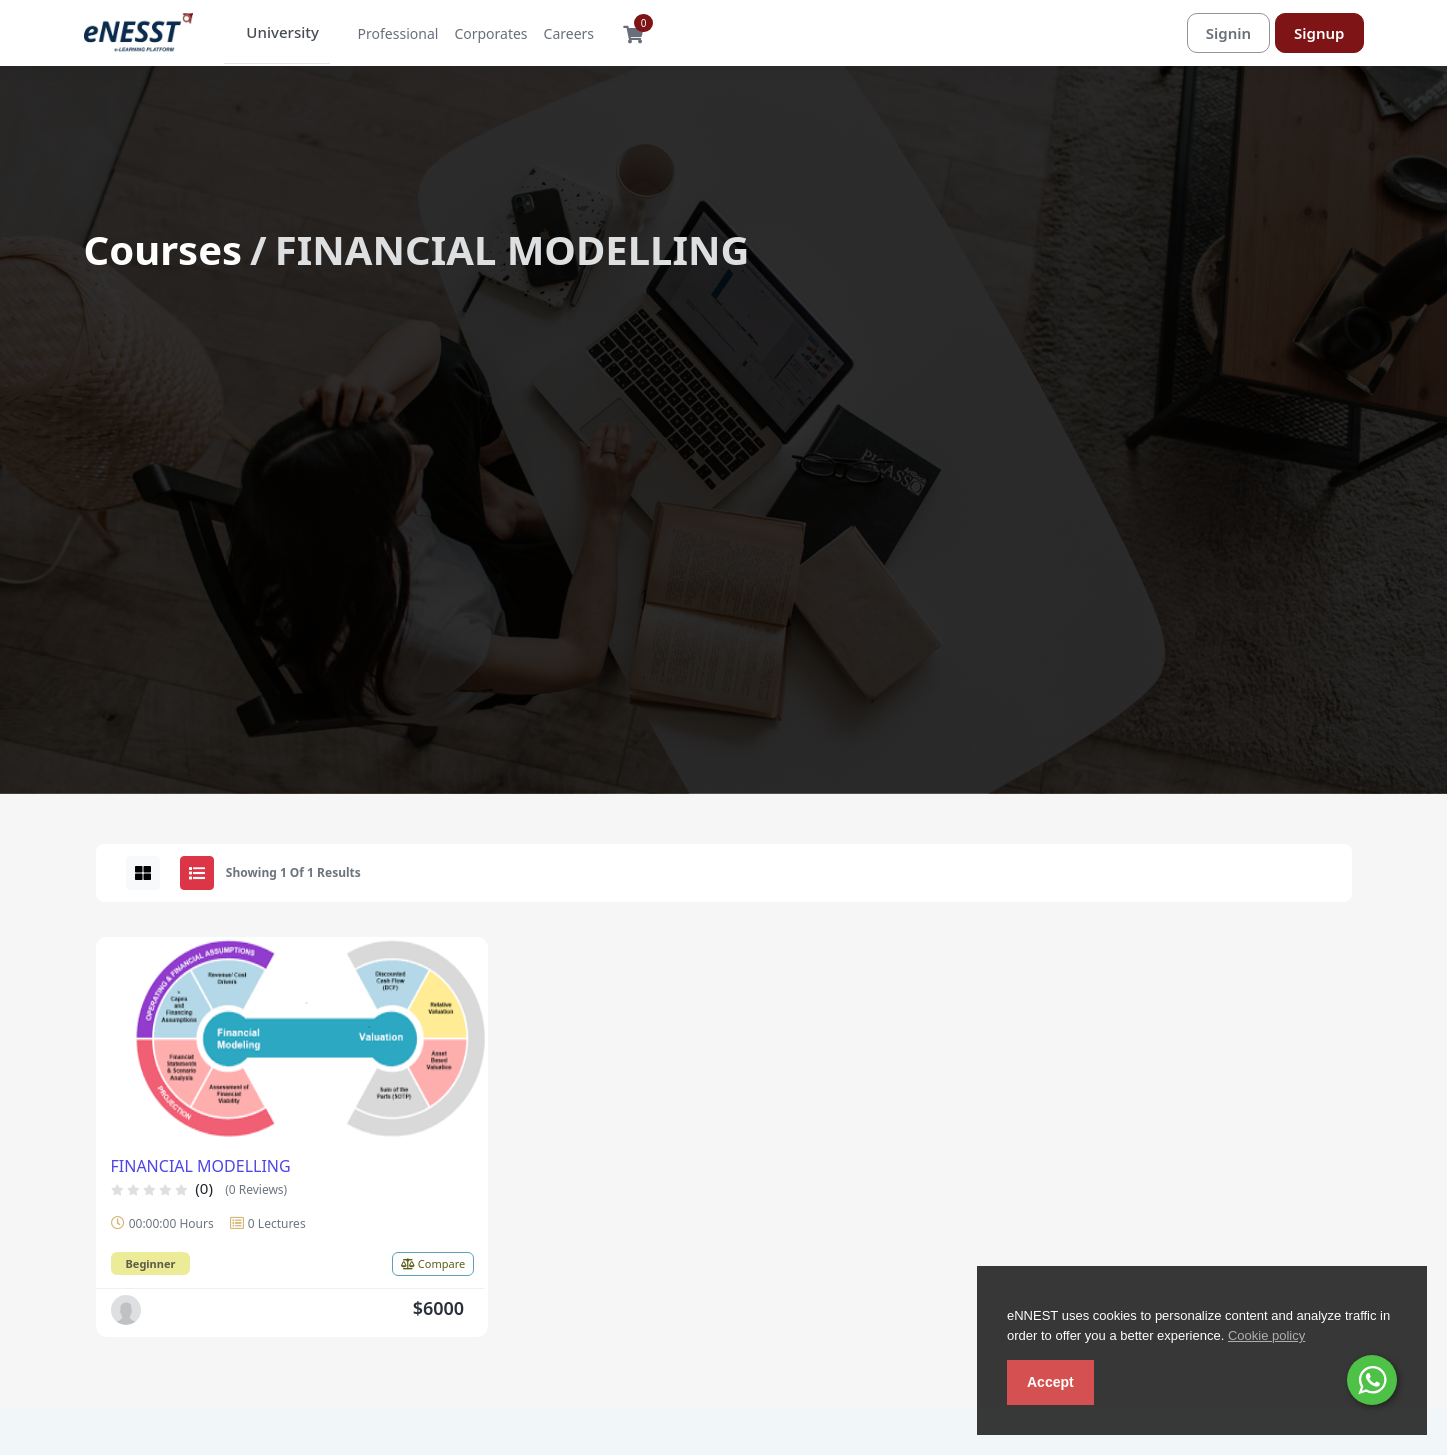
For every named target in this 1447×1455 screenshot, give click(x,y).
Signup (1319, 33)
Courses (163, 250)
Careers (556, 34)
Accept (1050, 1382)
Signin (1228, 33)
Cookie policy (1266, 1335)
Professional (385, 34)
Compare (433, 1264)
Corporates (477, 34)
